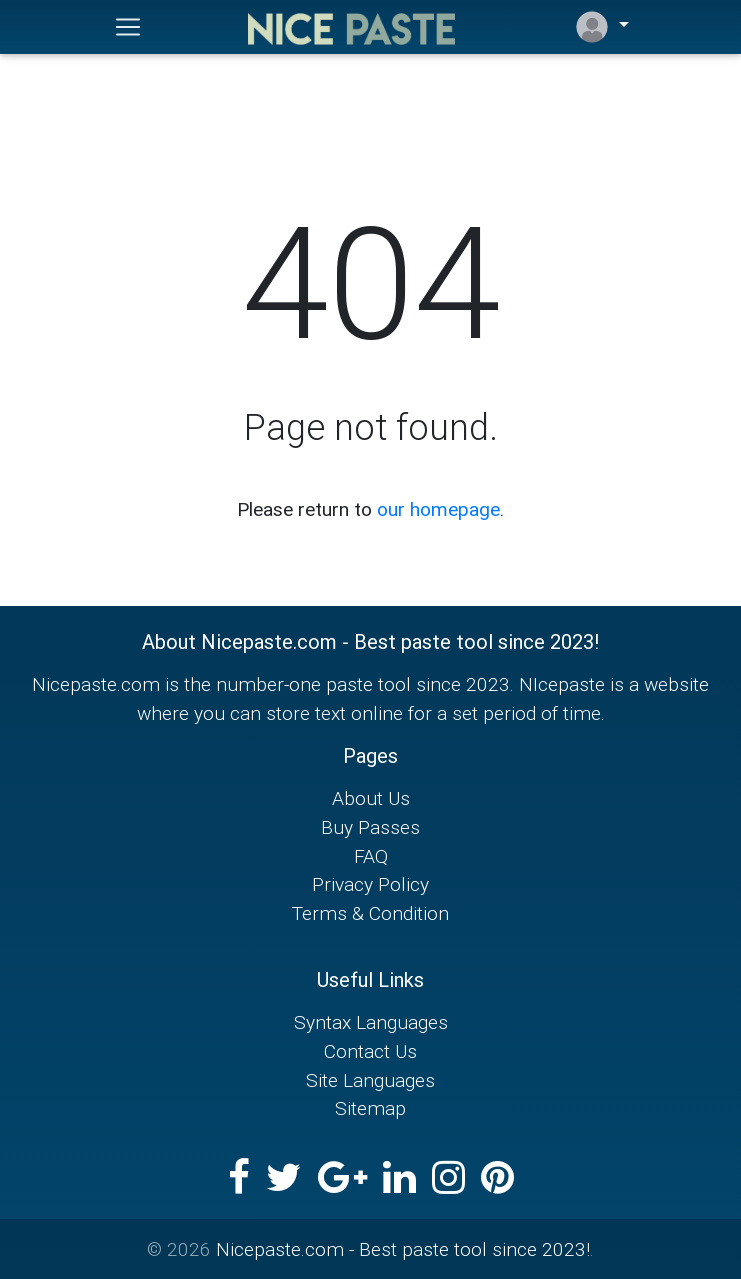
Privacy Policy (370, 884)
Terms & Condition (370, 913)
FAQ (371, 856)
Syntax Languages (371, 1022)
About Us (371, 798)
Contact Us (370, 1051)
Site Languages (370, 1080)
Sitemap (370, 1108)
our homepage (438, 509)
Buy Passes (370, 827)
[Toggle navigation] (128, 27)
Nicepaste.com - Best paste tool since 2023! (403, 1249)
